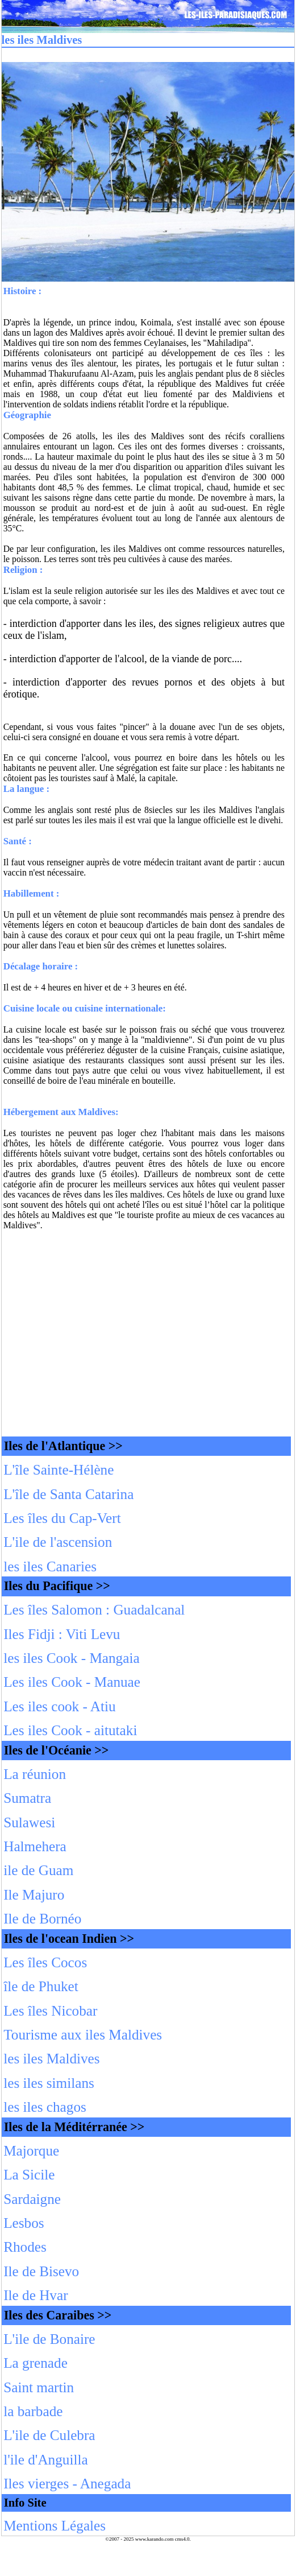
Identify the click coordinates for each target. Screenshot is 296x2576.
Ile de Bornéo (42, 1918)
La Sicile (29, 2174)
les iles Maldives (51, 2058)
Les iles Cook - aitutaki (70, 1730)
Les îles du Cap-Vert (61, 1518)
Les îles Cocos (45, 1962)
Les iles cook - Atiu (59, 1706)
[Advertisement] (148, 1335)
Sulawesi (29, 1822)
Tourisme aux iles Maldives (82, 2034)
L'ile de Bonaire (49, 2339)
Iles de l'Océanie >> (56, 1750)
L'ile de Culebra (49, 2435)
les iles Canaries (50, 1566)
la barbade (32, 2411)
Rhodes (25, 2247)
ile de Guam (38, 1870)
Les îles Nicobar (50, 2010)
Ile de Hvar (35, 2295)
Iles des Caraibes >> (58, 2315)
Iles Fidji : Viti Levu (61, 1634)
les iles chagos (44, 2107)
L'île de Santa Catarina (68, 1494)
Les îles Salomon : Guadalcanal (94, 1609)
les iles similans (48, 2083)
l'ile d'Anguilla (45, 2459)
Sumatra (27, 1798)
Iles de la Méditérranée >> (74, 2127)
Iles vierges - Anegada (67, 2483)
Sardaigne (32, 2199)
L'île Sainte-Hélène (58, 1469)
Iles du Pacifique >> (57, 1586)
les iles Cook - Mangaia (71, 1658)
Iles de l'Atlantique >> (63, 1446)
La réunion (34, 1774)
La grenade (35, 2363)
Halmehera (34, 1846)
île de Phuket (40, 1986)
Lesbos (23, 2223)
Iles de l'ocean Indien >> (69, 1938)
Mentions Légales (54, 2525)
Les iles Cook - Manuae (71, 1682)
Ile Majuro (33, 1894)
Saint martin (38, 2387)
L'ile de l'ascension (57, 1542)
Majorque (31, 2150)
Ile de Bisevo (41, 2271)
